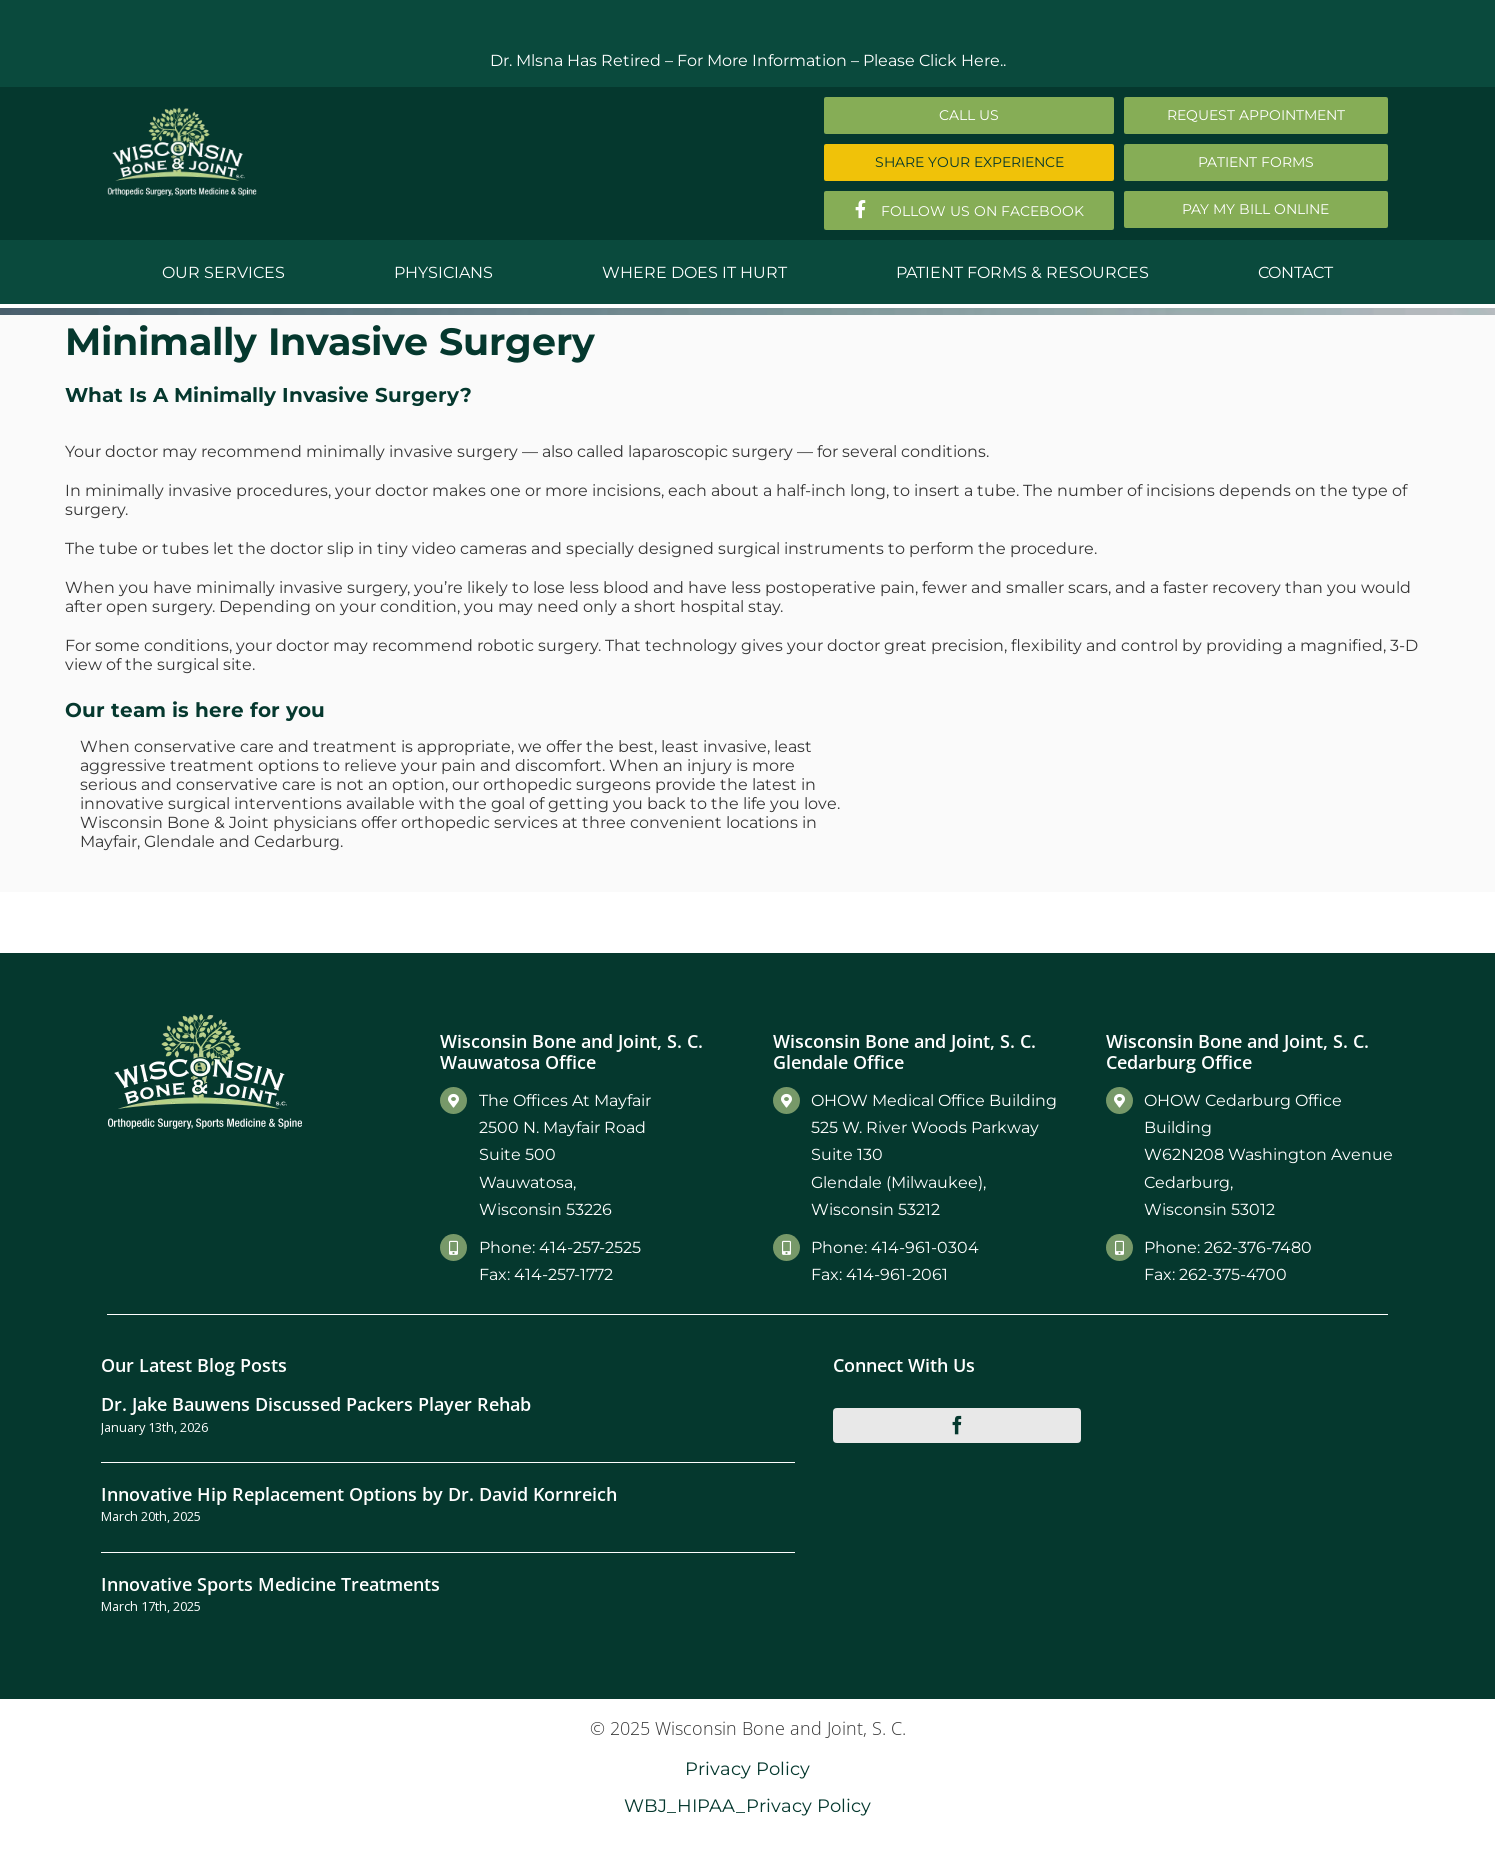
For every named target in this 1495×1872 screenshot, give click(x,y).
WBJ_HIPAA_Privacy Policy (747, 1805)
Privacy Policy (747, 1768)
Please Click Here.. (934, 60)
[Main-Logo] (182, 114)
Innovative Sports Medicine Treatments (270, 1583)
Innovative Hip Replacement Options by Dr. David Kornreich (359, 1493)
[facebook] (957, 1425)
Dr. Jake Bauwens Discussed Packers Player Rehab (316, 1403)
